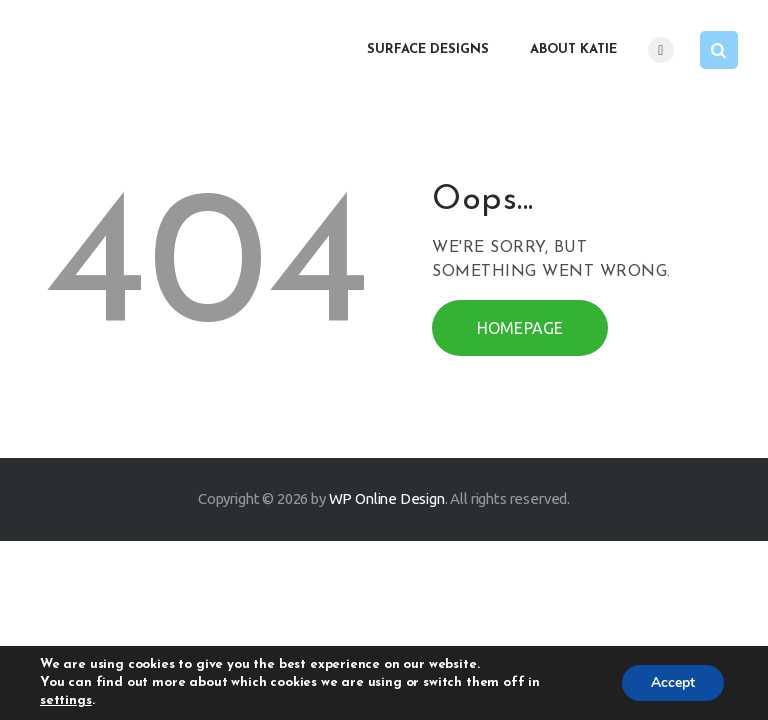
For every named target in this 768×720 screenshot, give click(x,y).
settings (66, 700)
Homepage (520, 328)
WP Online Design (387, 498)
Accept (672, 682)
